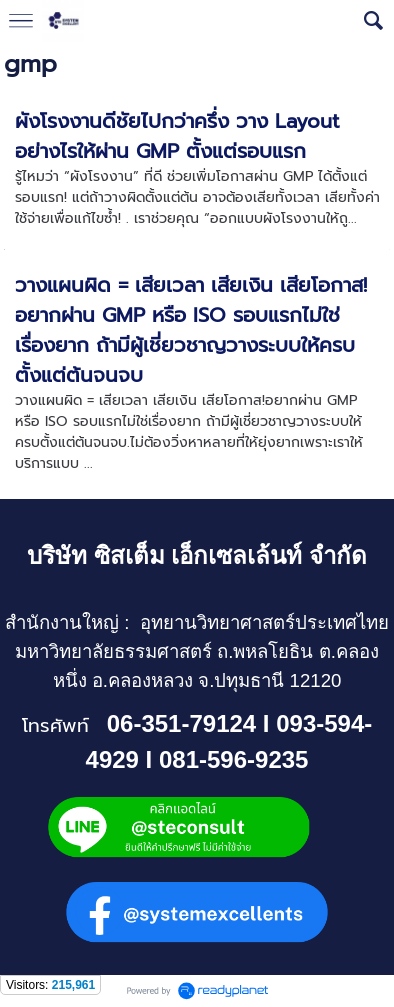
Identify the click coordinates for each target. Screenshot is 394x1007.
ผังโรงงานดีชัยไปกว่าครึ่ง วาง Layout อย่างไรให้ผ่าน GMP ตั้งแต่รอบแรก (177, 136)
